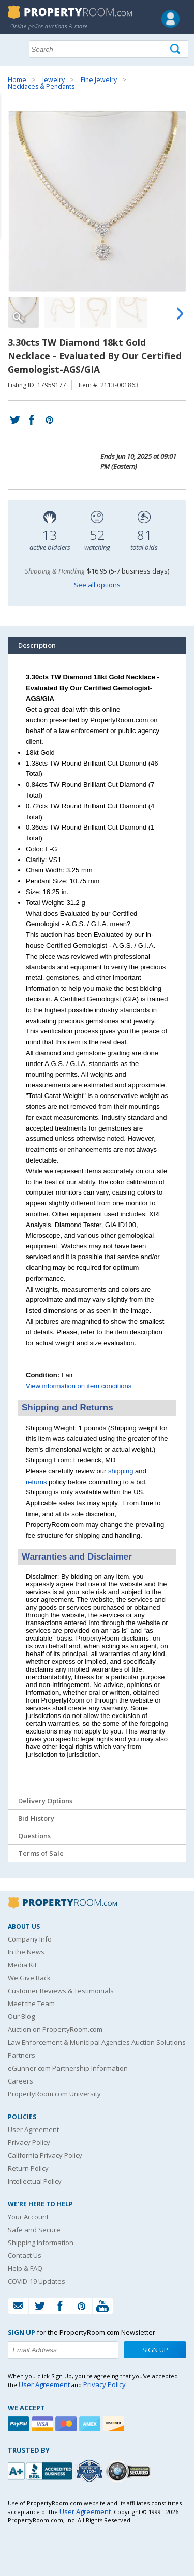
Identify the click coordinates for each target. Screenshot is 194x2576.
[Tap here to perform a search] (176, 49)
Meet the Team (31, 2003)
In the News (26, 1952)
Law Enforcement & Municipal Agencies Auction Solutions (97, 2042)
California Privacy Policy (45, 2155)
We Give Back (29, 1977)
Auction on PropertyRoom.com (55, 2029)
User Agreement (33, 2129)
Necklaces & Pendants (41, 86)
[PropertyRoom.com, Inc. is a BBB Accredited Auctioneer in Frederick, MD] (41, 2470)
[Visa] (43, 2423)
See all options (97, 585)
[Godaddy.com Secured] (129, 2471)
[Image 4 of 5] (131, 312)
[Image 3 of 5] (95, 312)
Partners (21, 2055)
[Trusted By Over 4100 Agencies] (90, 2471)
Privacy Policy (29, 2142)
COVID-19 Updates (36, 2281)
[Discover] (115, 2423)
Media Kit (22, 1964)
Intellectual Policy (35, 2181)
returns (36, 1482)
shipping (120, 1471)
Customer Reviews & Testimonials (61, 1990)
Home (17, 79)
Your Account (28, 2216)
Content (10, 131)
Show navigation (18, 48)
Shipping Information (40, 2242)
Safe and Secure (34, 2229)
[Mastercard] (67, 2423)
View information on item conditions (78, 1386)
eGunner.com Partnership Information (68, 2068)
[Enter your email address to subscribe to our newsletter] (63, 2350)
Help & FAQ (25, 2268)
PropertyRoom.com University (54, 2093)
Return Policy (28, 2168)
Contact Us (24, 2255)
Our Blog (21, 2016)
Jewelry (53, 79)
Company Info (30, 1939)
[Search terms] (108, 49)
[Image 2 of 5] (59, 312)
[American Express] (91, 2423)
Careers (20, 2081)
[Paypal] (20, 2423)
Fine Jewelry (99, 79)
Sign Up (155, 2350)
